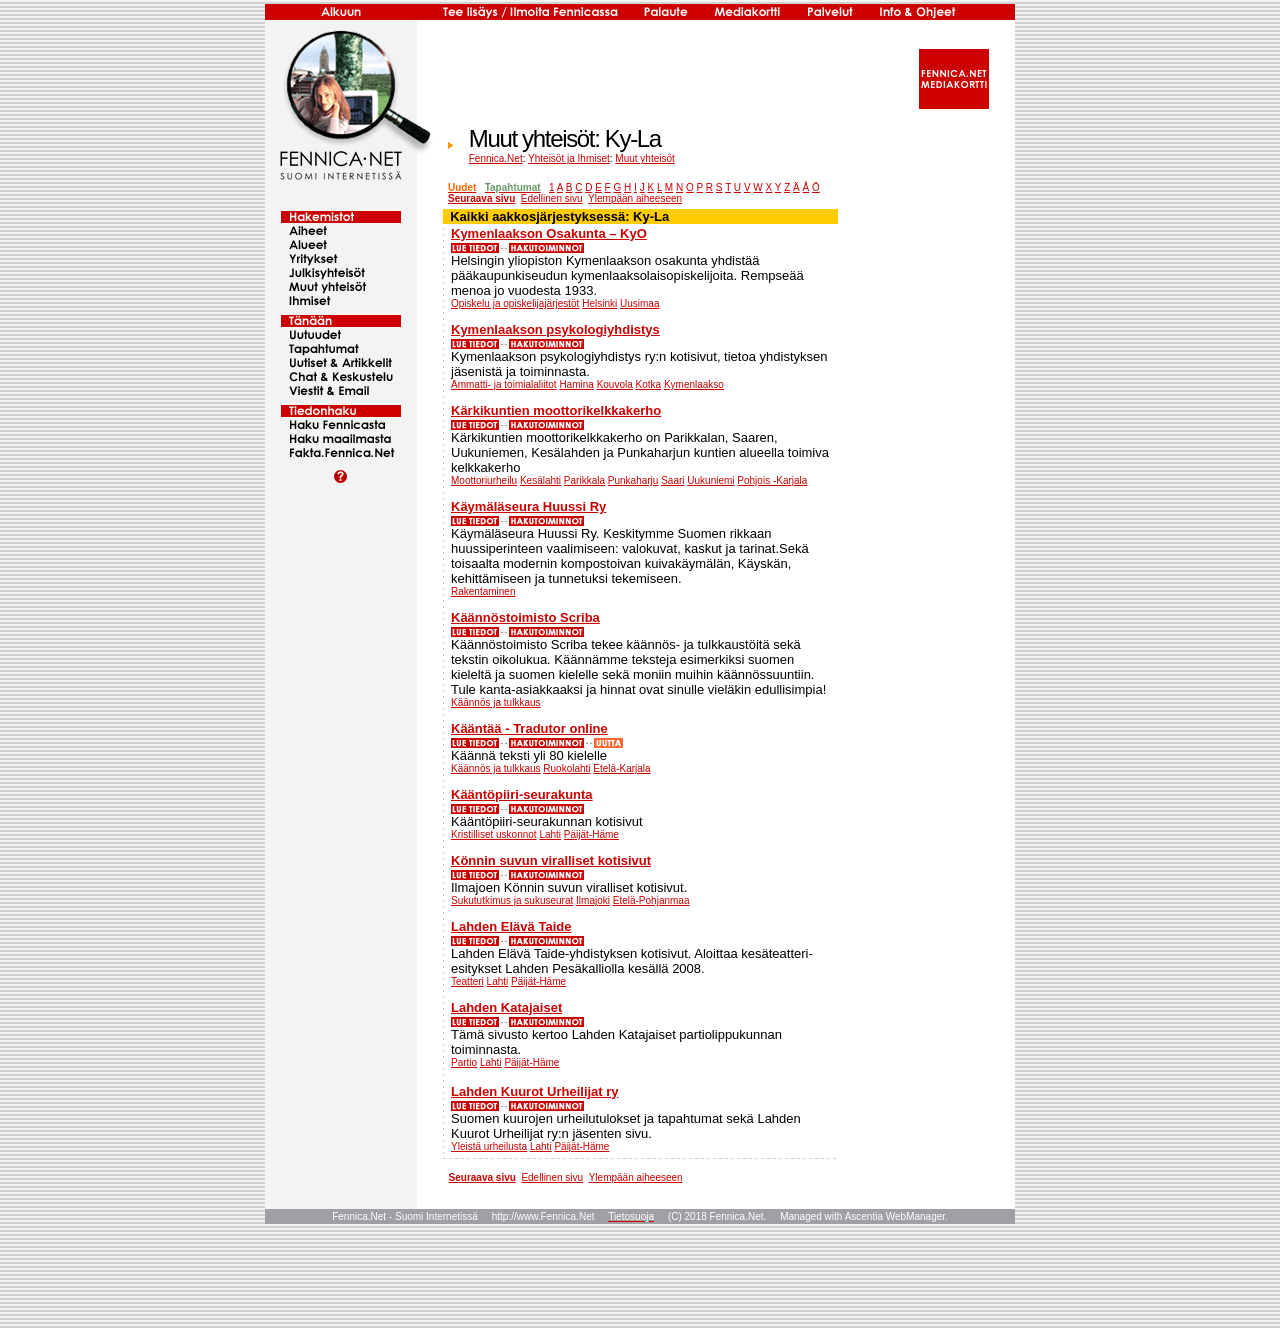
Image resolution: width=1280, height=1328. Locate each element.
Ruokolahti (566, 768)
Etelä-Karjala (621, 768)
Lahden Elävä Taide (511, 926)
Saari (672, 480)
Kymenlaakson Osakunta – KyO (549, 233)
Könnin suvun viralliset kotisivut (551, 860)
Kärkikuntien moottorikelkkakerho (556, 410)
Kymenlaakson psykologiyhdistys (555, 329)
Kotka (649, 384)
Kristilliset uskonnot (494, 834)
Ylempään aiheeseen (635, 198)
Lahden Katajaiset (506, 1007)
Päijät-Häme (591, 834)
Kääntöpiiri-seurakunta (522, 794)
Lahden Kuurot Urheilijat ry (535, 1091)
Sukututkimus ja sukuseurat (512, 900)
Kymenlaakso (694, 384)
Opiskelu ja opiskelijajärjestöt (515, 303)
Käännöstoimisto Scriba (525, 617)
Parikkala (584, 480)
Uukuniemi (710, 480)
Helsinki (599, 303)
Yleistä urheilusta (489, 1146)
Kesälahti (540, 480)
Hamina (576, 384)
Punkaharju (633, 480)
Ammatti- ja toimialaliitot (504, 384)
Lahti (550, 834)
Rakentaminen (483, 591)
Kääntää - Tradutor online (529, 728)
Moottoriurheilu (484, 480)
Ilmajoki (593, 900)
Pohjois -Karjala (772, 480)
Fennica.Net (496, 158)
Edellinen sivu (552, 198)
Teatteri (467, 981)
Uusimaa (639, 303)
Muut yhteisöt (644, 158)
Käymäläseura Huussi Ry (528, 506)
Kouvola (615, 384)
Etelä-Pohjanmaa (651, 900)
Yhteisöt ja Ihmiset (569, 158)
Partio (464, 1062)
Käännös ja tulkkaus (496, 702)
